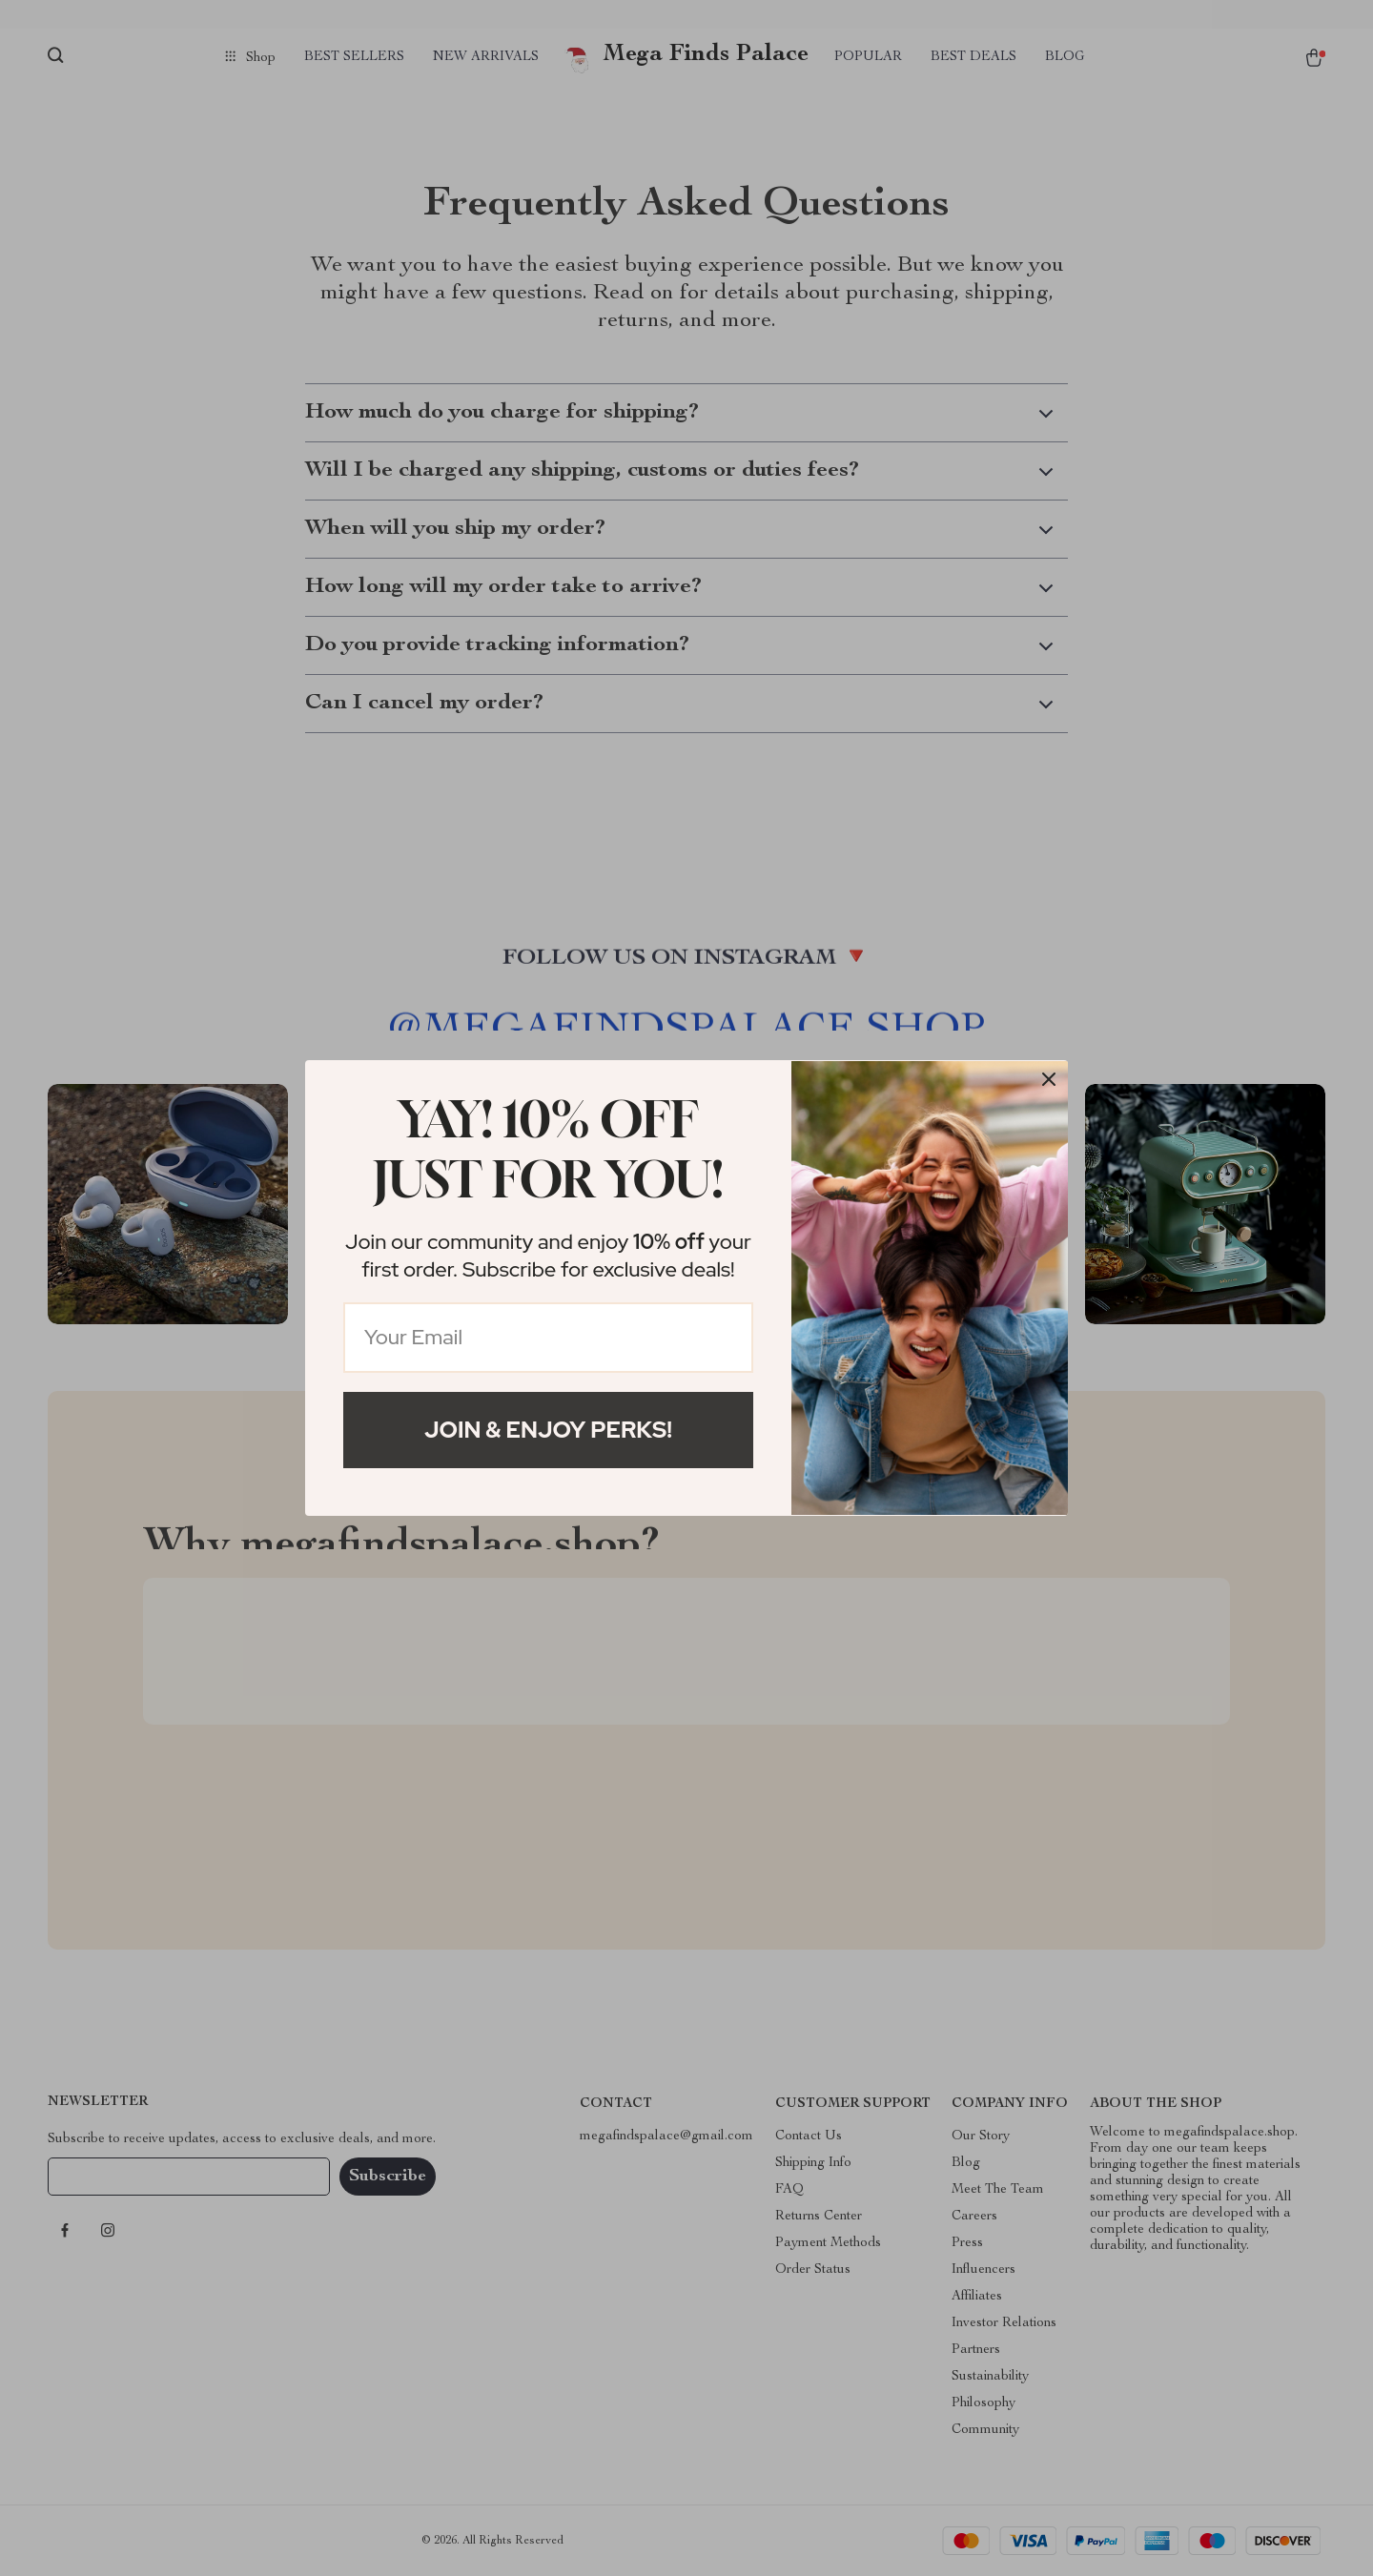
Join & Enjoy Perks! (548, 1429)
